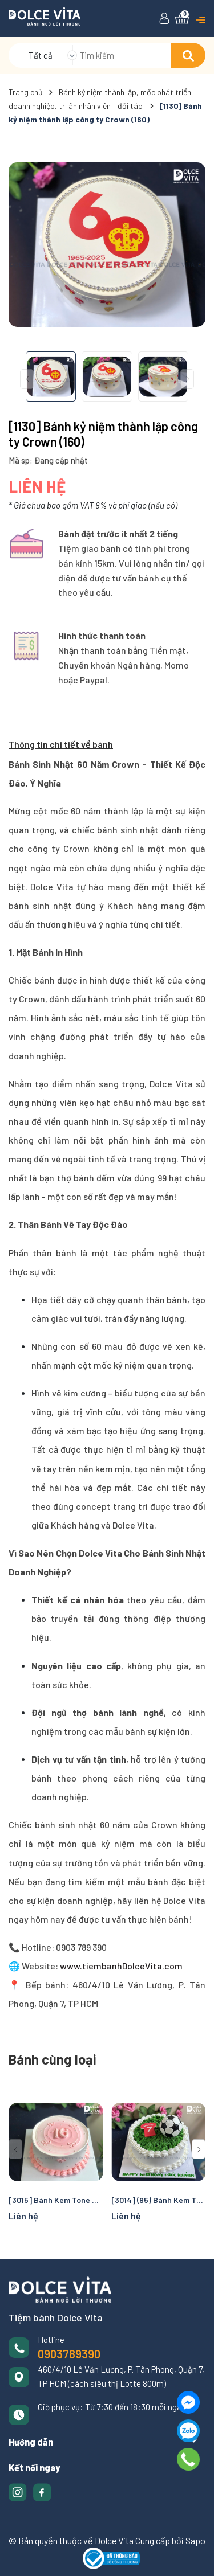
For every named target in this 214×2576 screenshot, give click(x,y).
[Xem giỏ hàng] (182, 19)
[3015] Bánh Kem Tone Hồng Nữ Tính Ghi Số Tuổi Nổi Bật (56, 2200)
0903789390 (69, 2354)
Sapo (195, 2540)
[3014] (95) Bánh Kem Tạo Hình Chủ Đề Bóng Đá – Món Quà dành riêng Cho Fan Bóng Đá (158, 2200)
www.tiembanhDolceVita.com (120, 1965)
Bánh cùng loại (52, 2059)
